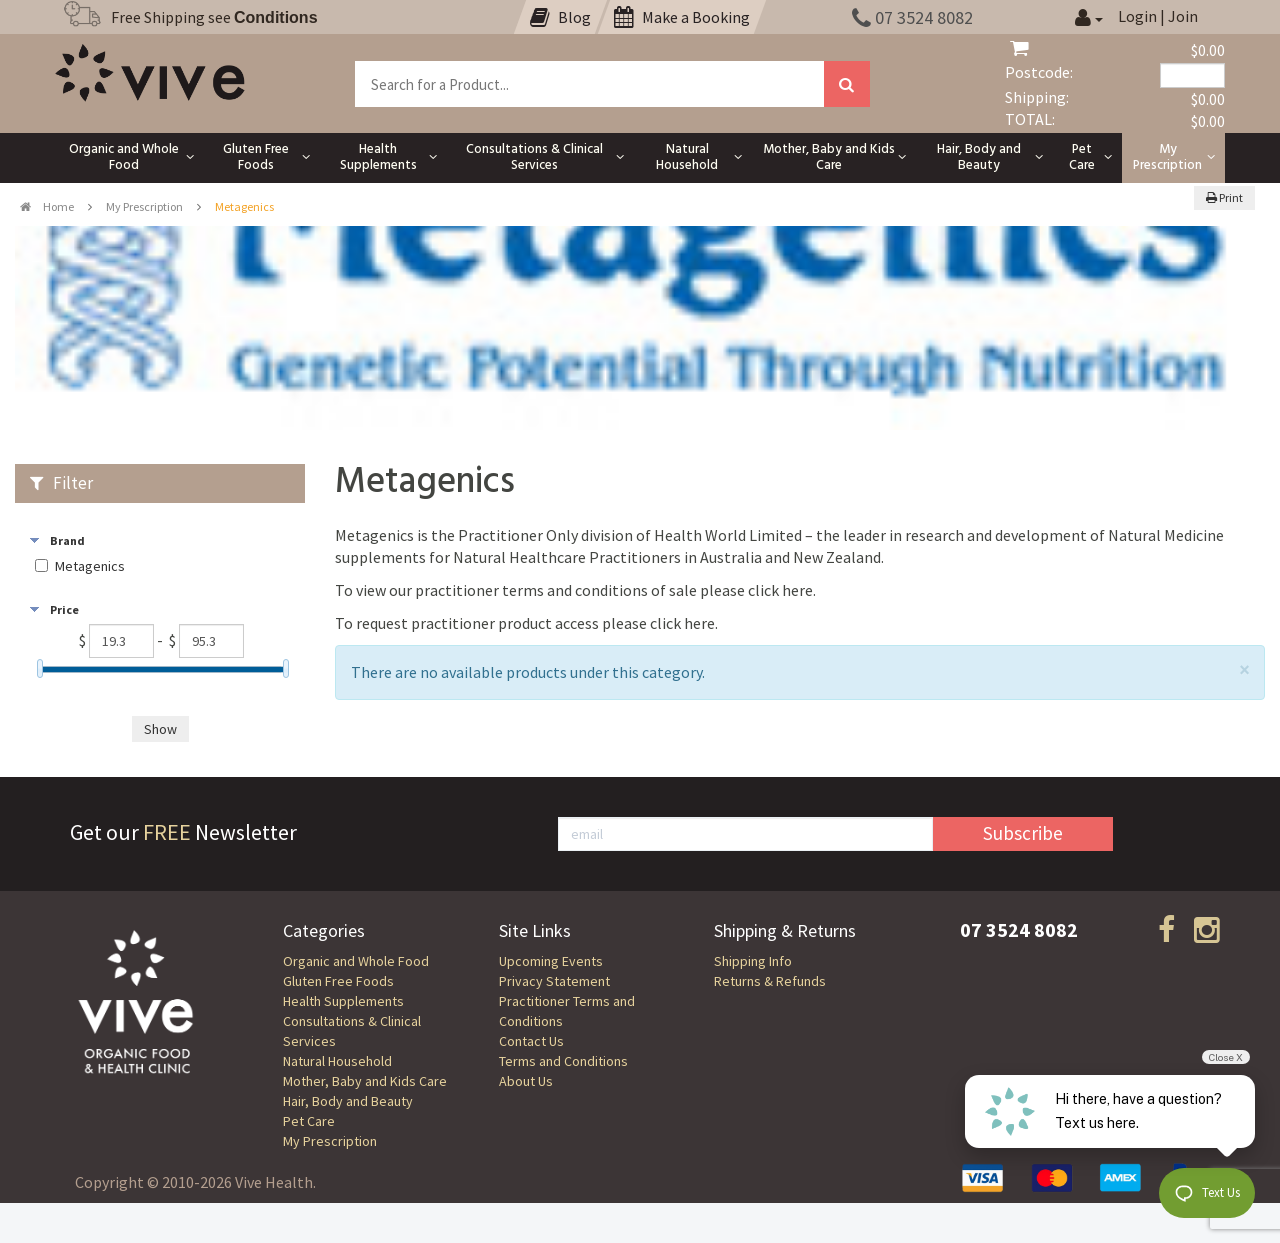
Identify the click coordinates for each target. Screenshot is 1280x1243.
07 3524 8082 (912, 17)
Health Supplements (343, 1001)
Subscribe (1023, 833)
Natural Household (337, 1061)
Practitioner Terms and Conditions (567, 1011)
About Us (526, 1081)
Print (1224, 197)
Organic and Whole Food (356, 961)
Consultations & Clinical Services (352, 1031)
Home (47, 206)
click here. (782, 590)
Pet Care (309, 1121)
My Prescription (144, 206)
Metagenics (90, 566)
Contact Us (531, 1041)
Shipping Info (753, 961)
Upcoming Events (551, 961)
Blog (560, 17)
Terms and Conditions (563, 1061)
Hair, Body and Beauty (348, 1101)
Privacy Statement (554, 981)
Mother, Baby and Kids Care (365, 1081)
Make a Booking (682, 17)
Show (160, 729)
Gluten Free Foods (338, 981)
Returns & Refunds (770, 981)
